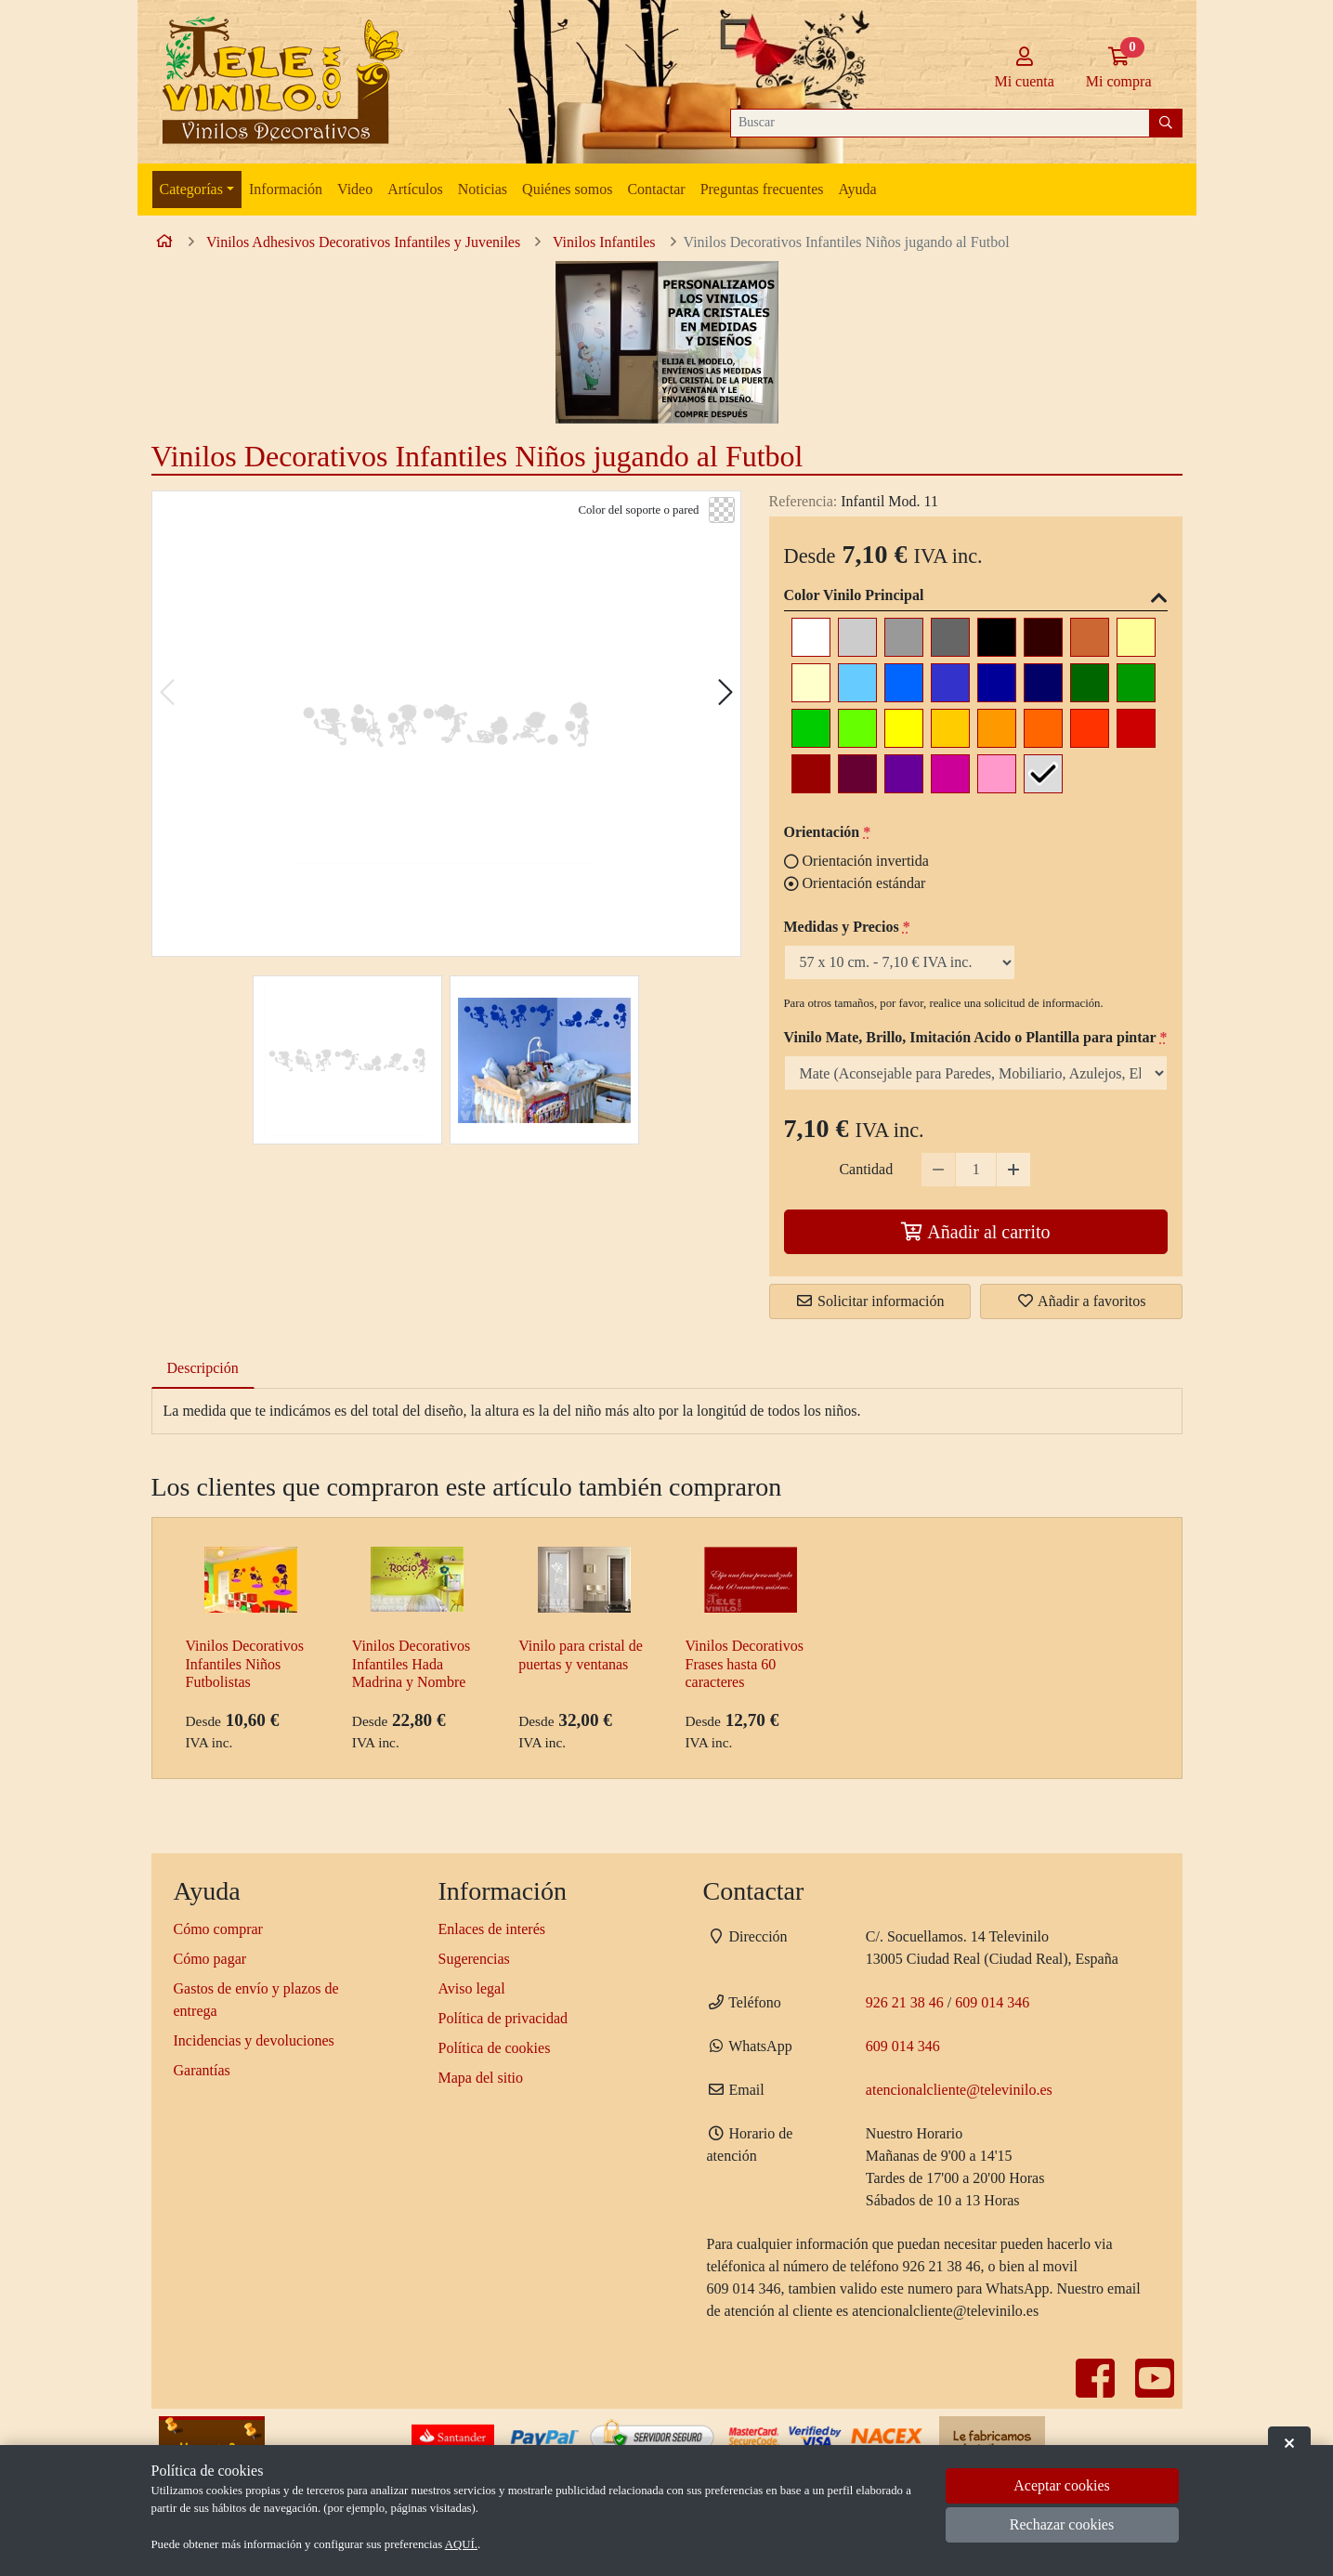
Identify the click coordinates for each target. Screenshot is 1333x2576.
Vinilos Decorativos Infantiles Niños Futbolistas (245, 1663)
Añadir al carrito (975, 1232)
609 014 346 (992, 2002)
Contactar (656, 189)
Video (354, 189)
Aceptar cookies (1061, 2485)
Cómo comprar (218, 1929)
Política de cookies (494, 2048)
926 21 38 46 (905, 2002)
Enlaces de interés (492, 1929)
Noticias (482, 189)
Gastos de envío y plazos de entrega (256, 2000)
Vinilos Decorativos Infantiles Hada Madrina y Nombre (411, 1663)
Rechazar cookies (1062, 2524)
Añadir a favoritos (1081, 1301)
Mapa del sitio (481, 2078)
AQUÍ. (461, 2544)
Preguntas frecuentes (762, 189)
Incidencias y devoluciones (254, 2040)
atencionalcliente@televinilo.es (959, 2090)
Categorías (191, 189)
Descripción (203, 1368)
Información (285, 189)
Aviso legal (471, 1988)
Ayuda (857, 189)
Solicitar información (869, 1301)
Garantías (202, 2070)
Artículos (415, 189)
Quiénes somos (567, 189)
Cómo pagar (210, 1959)
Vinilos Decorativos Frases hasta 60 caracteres (744, 1663)
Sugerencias (474, 1959)
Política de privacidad (503, 2018)
